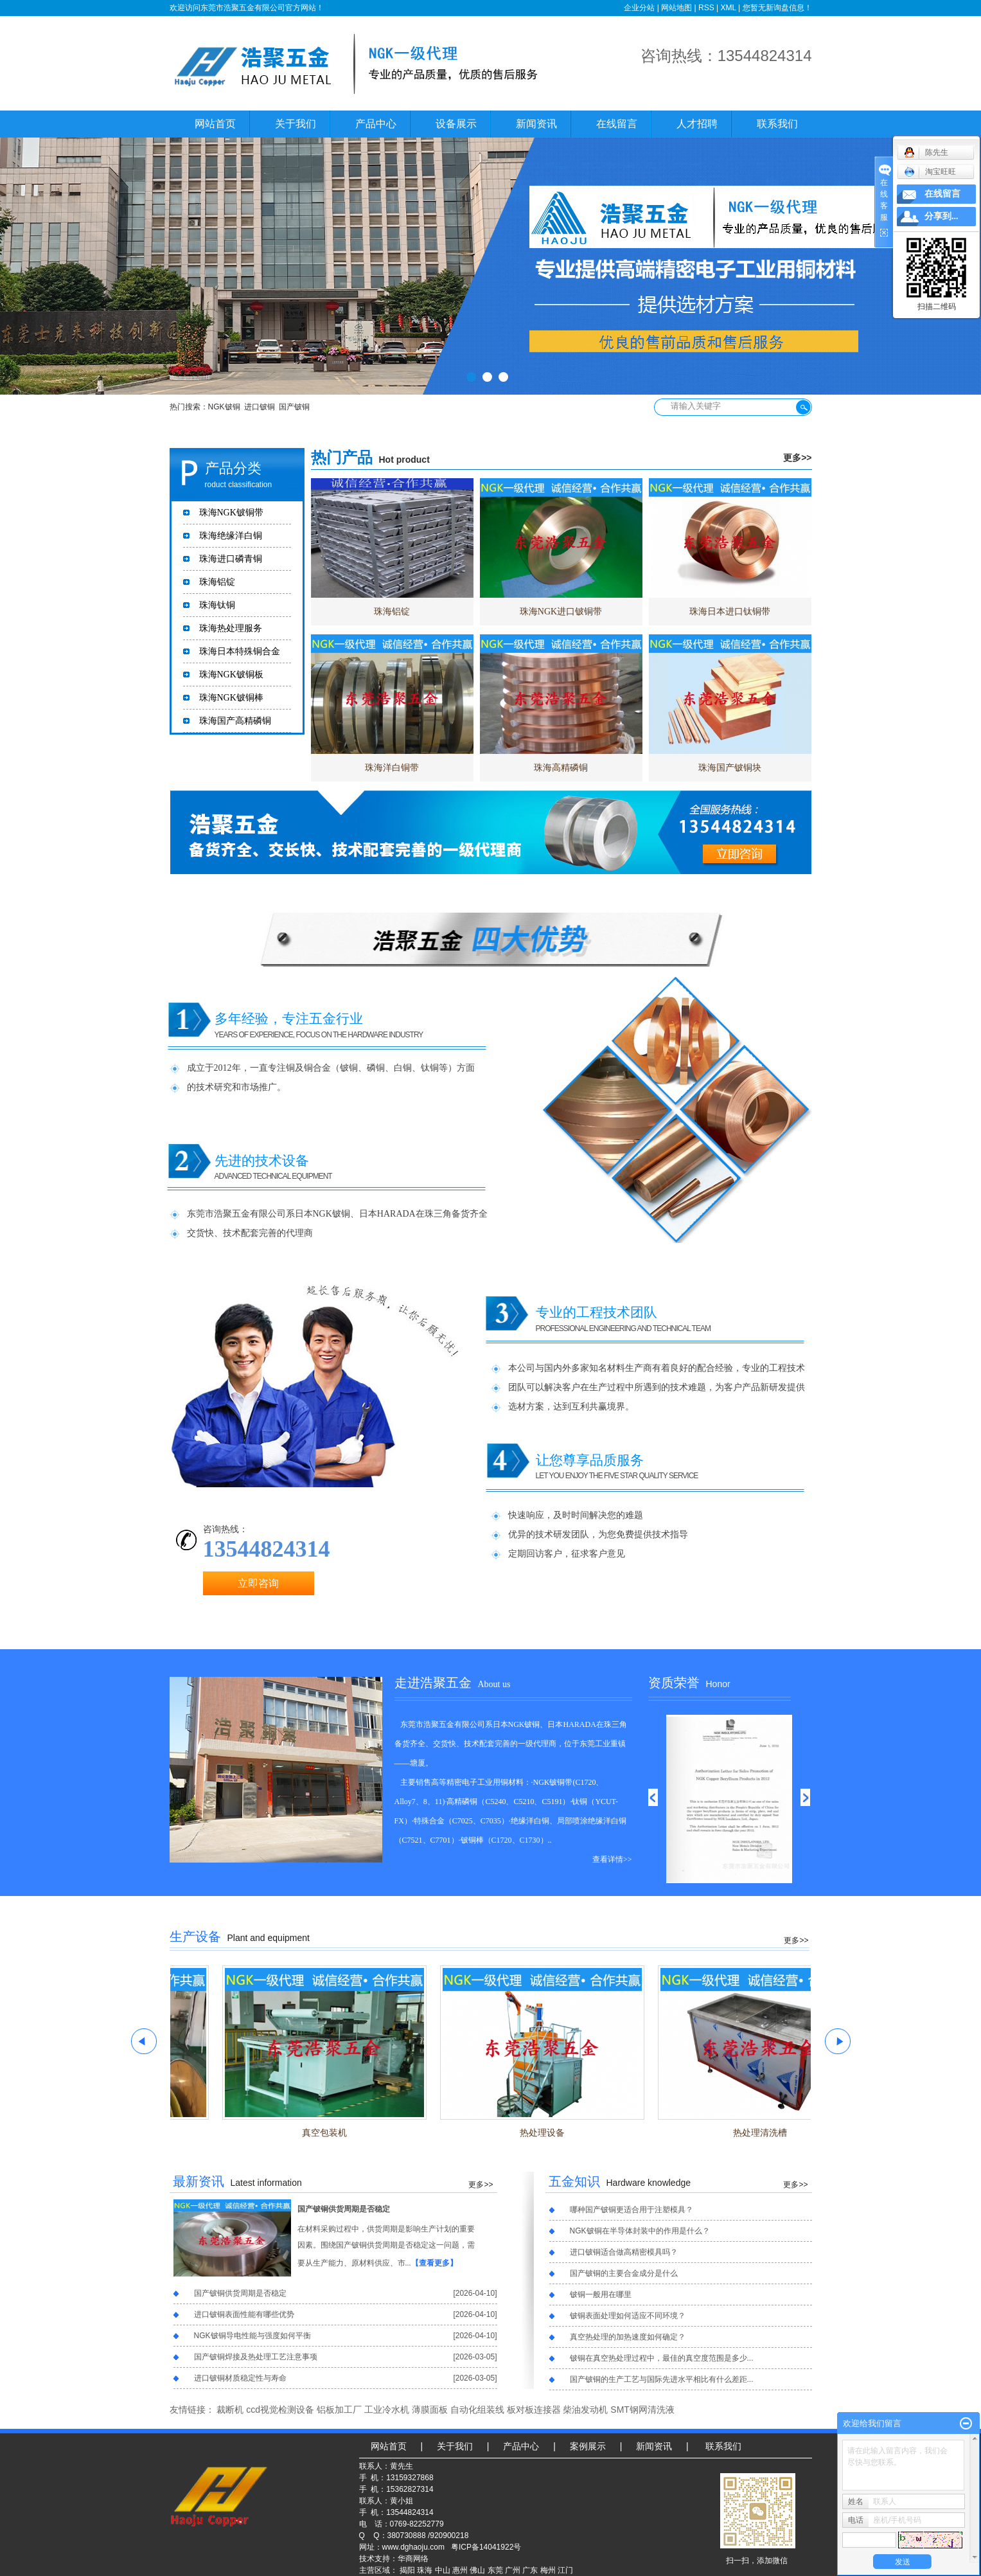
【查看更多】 (434, 2262)
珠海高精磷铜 (561, 768)
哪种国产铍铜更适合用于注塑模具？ (631, 2209)
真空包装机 (338, 2132)
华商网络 (413, 2558)
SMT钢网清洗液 (642, 2409)
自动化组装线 (477, 2409)
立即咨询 (258, 1583)
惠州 (460, 2570)
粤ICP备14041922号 (486, 2547)
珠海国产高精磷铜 (235, 721)
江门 (565, 2570)
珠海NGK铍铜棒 (231, 697)
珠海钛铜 (217, 605)
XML (728, 7)
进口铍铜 (259, 406)
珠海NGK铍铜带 (231, 512)
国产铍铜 (294, 406)
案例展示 (588, 2446)
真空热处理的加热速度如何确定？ (627, 2336)
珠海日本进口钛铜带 (729, 611)
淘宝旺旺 (930, 171)
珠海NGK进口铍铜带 (561, 611)
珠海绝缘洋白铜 (230, 536)
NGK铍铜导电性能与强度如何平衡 (252, 2335)
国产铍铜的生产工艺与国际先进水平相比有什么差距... (662, 2379)
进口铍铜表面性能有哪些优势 (244, 2314)
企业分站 (639, 7)
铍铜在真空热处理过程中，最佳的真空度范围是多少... (662, 2358)
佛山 (477, 2570)
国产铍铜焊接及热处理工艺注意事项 (255, 2356)
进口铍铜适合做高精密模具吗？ (624, 2252)
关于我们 (295, 123)
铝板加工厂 (339, 2409)
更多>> (797, 457)
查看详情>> (612, 1859)
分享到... (941, 216)
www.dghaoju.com (413, 2547)
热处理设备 (556, 2132)
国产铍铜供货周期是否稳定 (343, 2209)
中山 (442, 2570)
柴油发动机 (585, 2409)
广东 (530, 2570)
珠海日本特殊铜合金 (239, 651)
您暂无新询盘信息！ (777, 7)
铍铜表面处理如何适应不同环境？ (627, 2315)
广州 (512, 2570)
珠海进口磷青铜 (230, 559)
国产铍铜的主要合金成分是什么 (624, 2273)
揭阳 (407, 2570)
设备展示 (456, 123)
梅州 (548, 2570)
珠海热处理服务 (230, 628)
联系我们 (777, 123)
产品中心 (375, 123)
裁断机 (230, 2409)
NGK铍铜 (224, 406)
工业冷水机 (386, 2409)
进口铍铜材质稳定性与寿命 (240, 2378)
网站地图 (676, 7)
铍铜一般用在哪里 (601, 2294)
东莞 (495, 2570)
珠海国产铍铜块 (729, 768)
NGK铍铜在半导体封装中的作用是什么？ (640, 2230)
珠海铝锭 (217, 582)
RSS (706, 7)
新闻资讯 (536, 123)
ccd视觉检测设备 (280, 2409)
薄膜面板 (430, 2409)
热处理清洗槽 (774, 2132)
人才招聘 (697, 123)
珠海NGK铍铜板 (231, 674)
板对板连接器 (534, 2409)
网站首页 (215, 123)
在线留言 (616, 123)
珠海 (424, 2570)
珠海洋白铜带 (392, 768)
